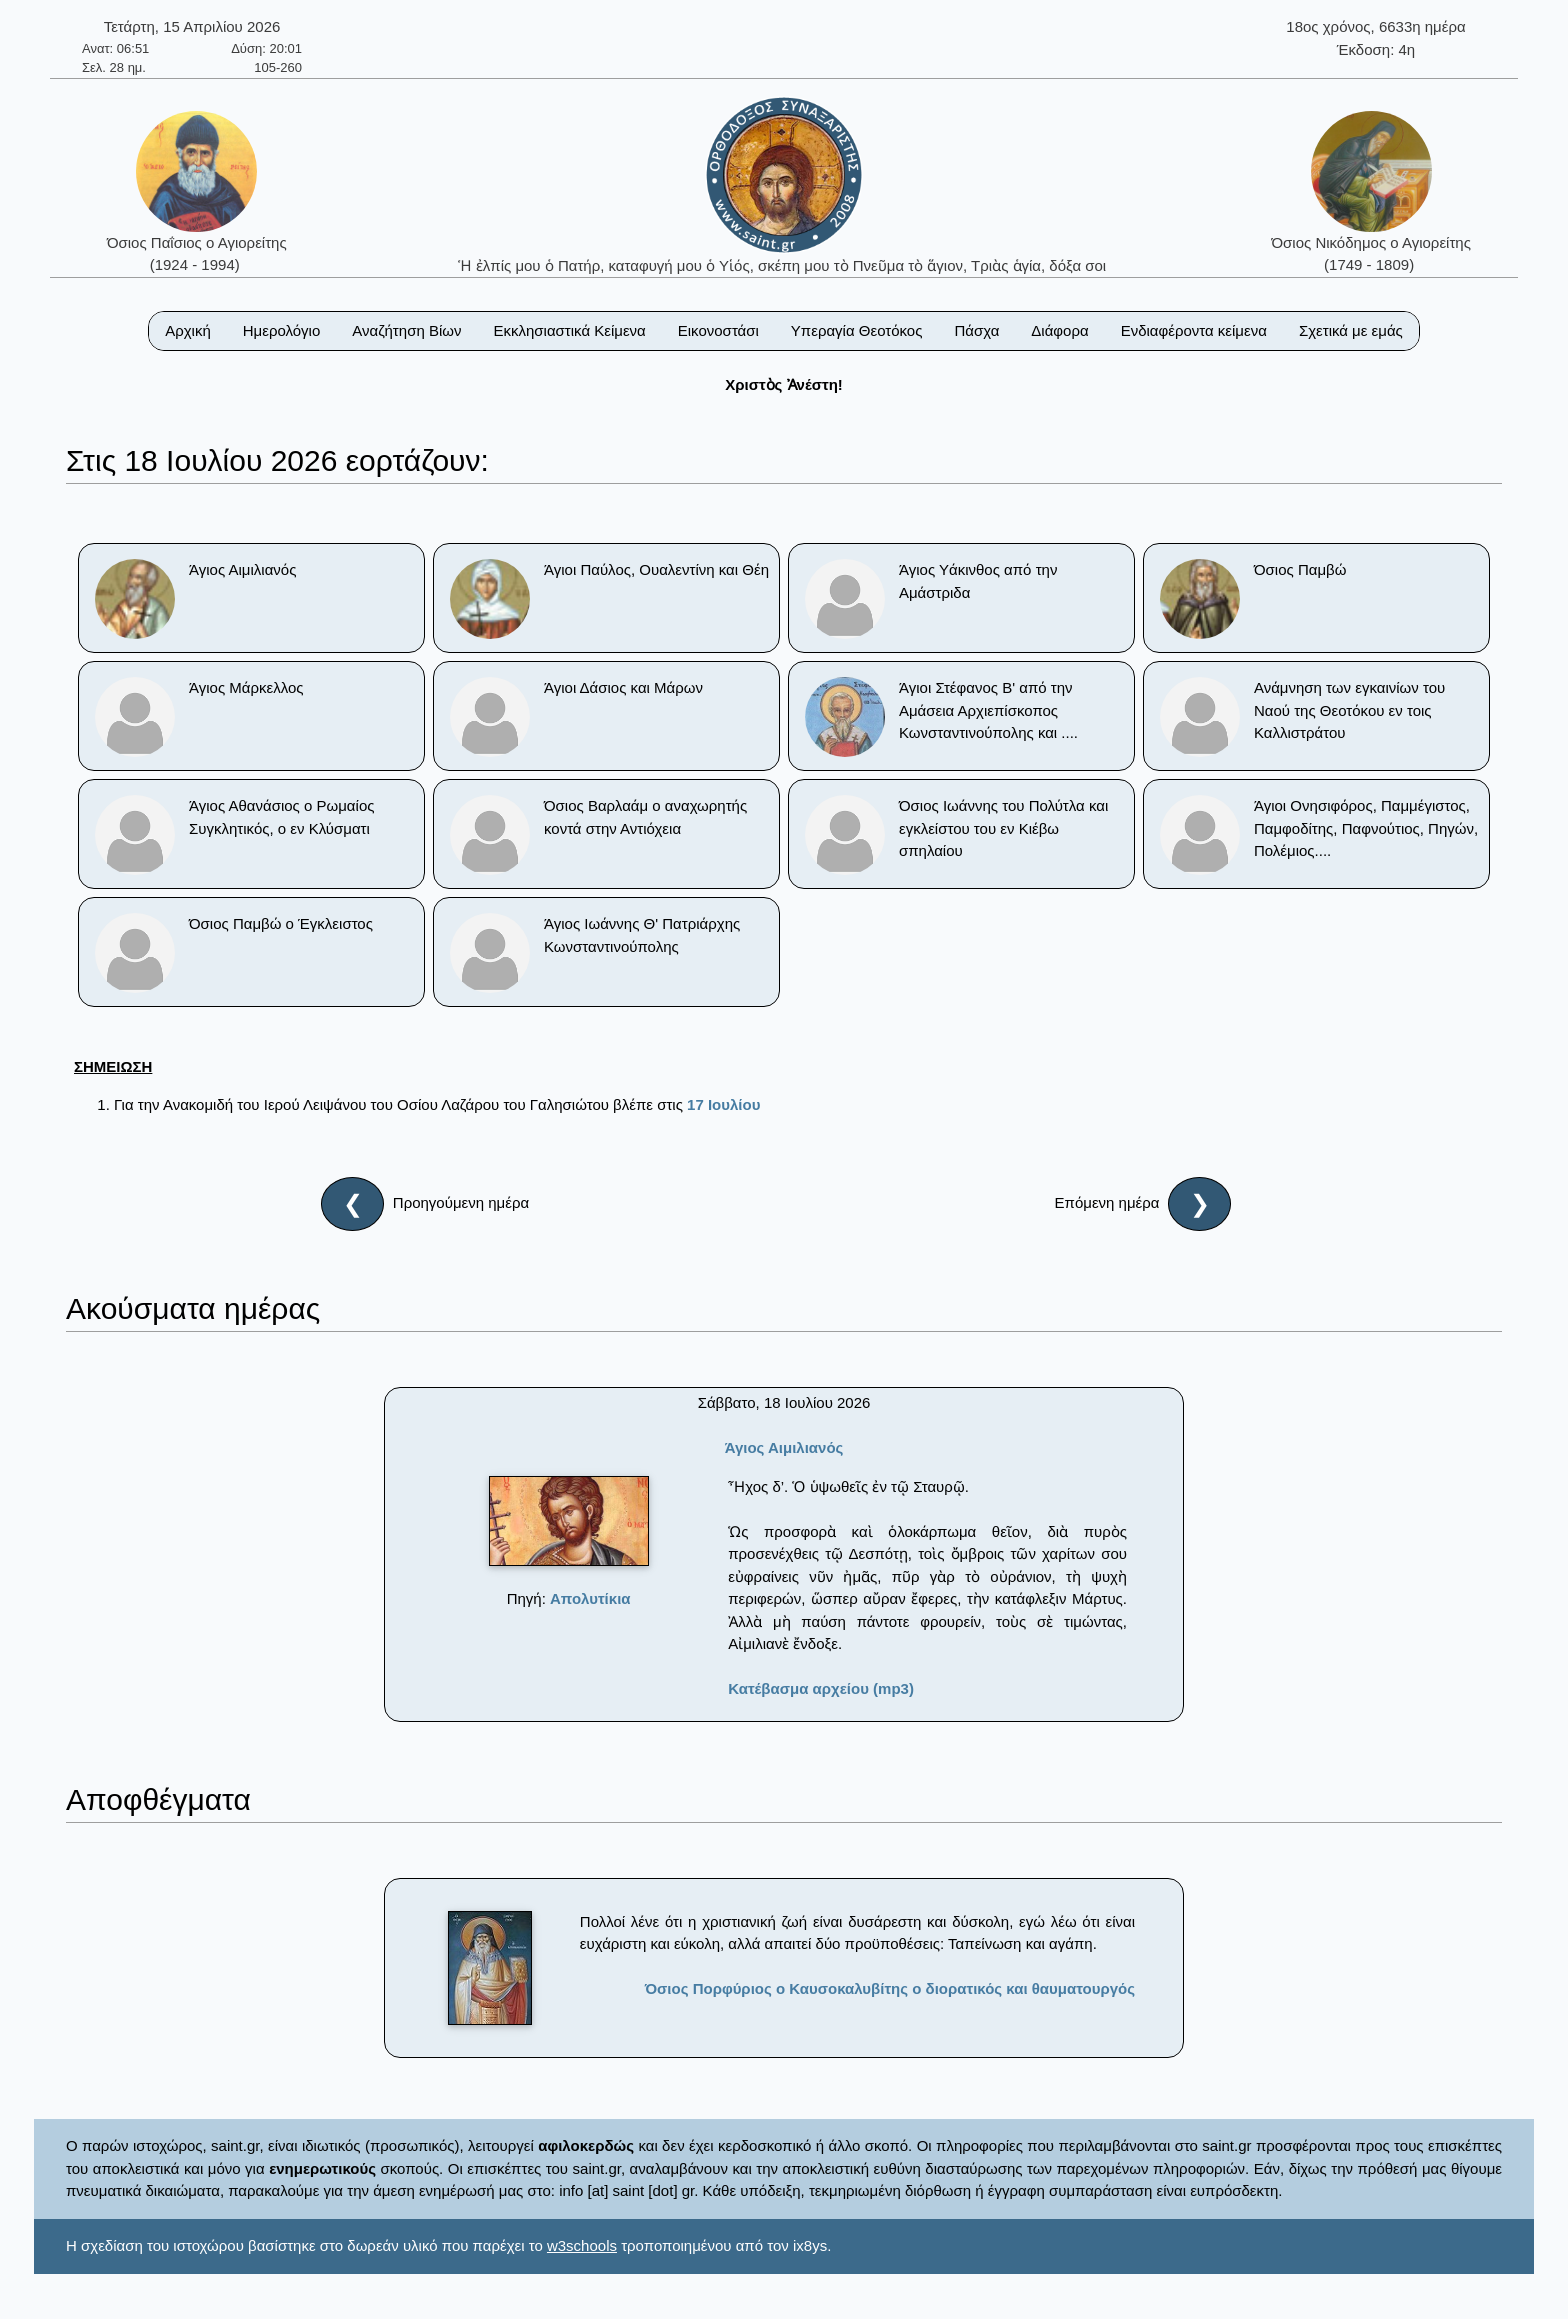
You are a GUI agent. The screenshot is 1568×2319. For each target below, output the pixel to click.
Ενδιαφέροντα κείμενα (1194, 330)
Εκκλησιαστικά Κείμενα (569, 330)
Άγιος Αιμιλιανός (784, 1447)
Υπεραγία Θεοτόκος (857, 330)
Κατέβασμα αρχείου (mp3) (821, 1688)
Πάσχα (976, 330)
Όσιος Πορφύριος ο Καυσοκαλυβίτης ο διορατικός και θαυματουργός (890, 1988)
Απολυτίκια (590, 1598)
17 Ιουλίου (723, 1104)
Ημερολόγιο (282, 330)
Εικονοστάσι (718, 330)
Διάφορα (1059, 330)
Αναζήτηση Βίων (406, 330)
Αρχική (188, 330)
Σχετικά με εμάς (1351, 330)
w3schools (582, 2245)
